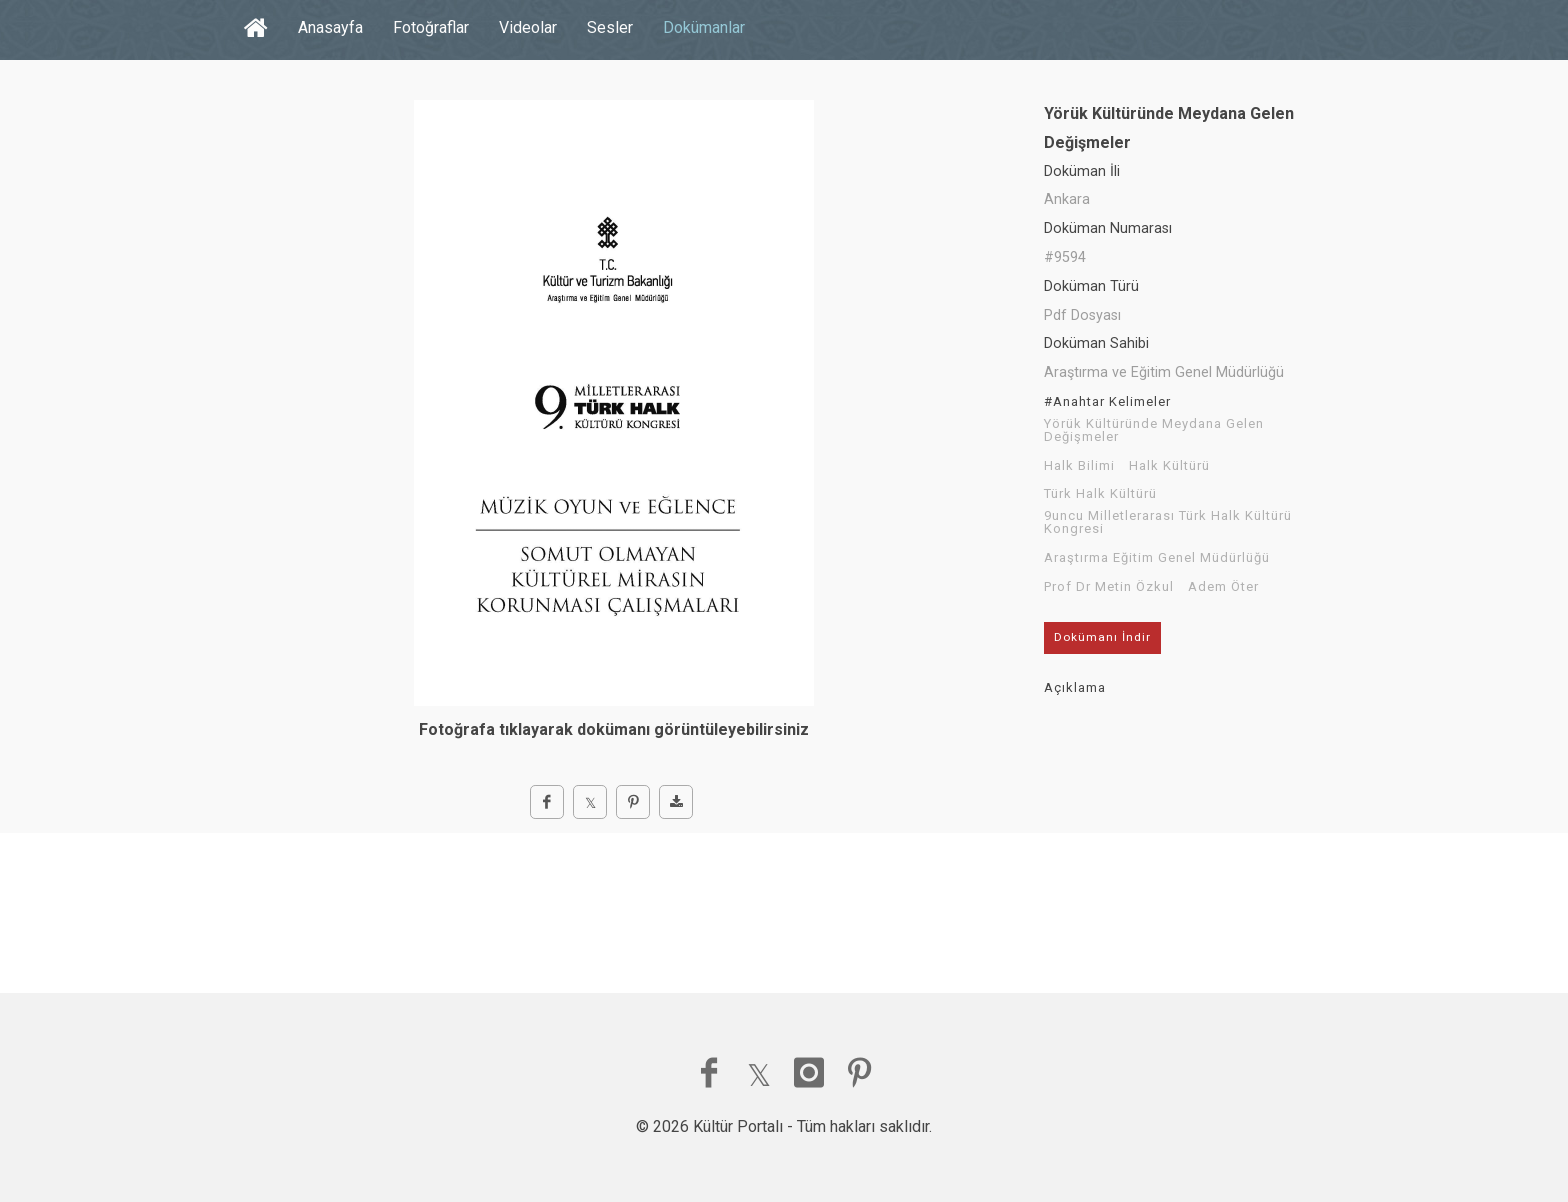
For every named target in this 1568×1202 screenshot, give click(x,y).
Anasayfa (330, 27)
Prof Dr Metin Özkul (1109, 587)
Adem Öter (1223, 587)
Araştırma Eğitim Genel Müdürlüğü (1157, 558)
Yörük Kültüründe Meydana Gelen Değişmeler (1154, 430)
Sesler (610, 27)
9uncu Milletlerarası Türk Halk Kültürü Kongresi (1168, 522)
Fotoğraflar (431, 27)
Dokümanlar (704, 27)
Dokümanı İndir (1102, 637)
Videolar (528, 27)
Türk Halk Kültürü (1100, 494)
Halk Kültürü (1169, 466)
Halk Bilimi (1079, 466)
